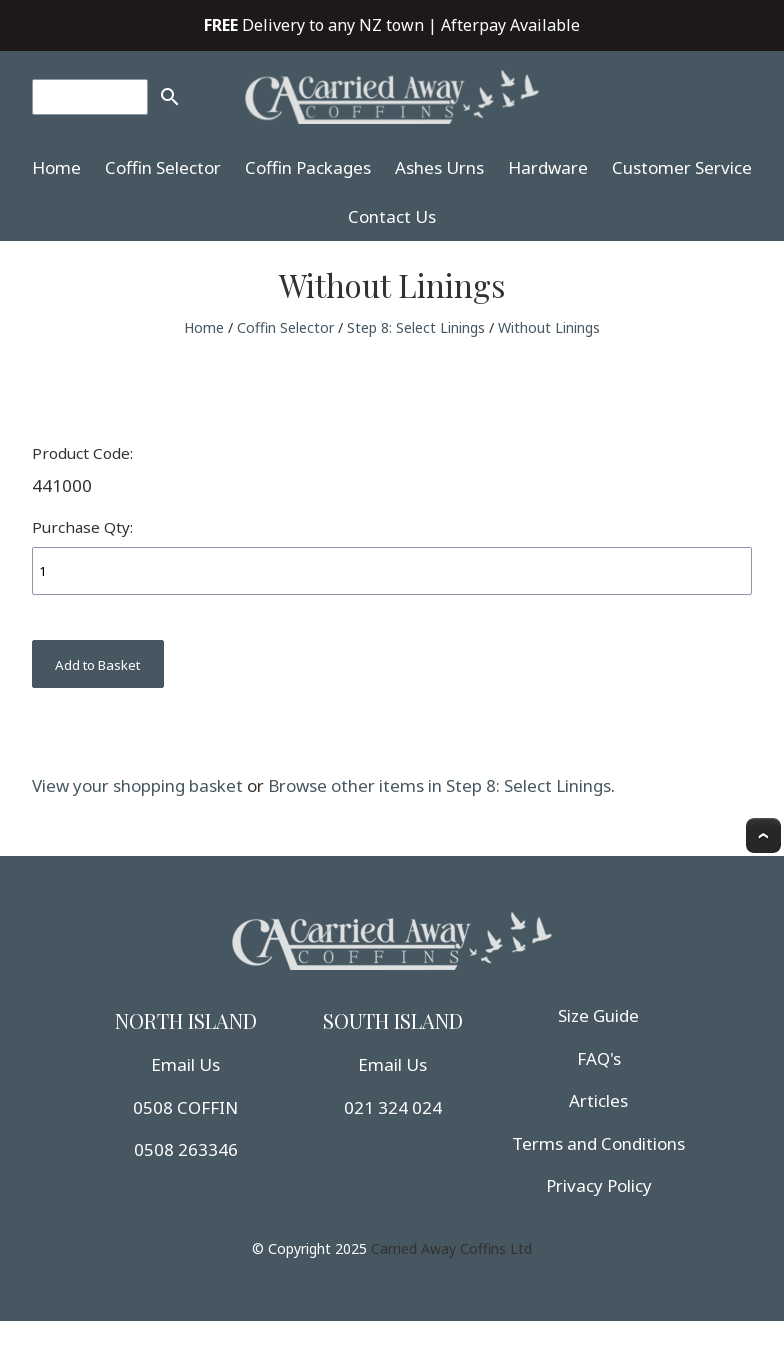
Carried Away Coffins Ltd (451, 1248)
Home (56, 167)
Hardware (548, 167)
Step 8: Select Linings (416, 327)
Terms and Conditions (598, 1143)
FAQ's (599, 1058)
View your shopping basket (137, 785)
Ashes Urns (439, 167)
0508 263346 (186, 1149)
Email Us (185, 1064)
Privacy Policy (599, 1185)
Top (763, 835)
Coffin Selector (163, 167)
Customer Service (682, 167)
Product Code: (82, 453)
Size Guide (598, 1015)
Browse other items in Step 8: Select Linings (439, 785)
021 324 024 (393, 1107)
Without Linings (549, 327)
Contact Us (392, 216)
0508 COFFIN (185, 1107)
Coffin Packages (308, 167)
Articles (598, 1100)
